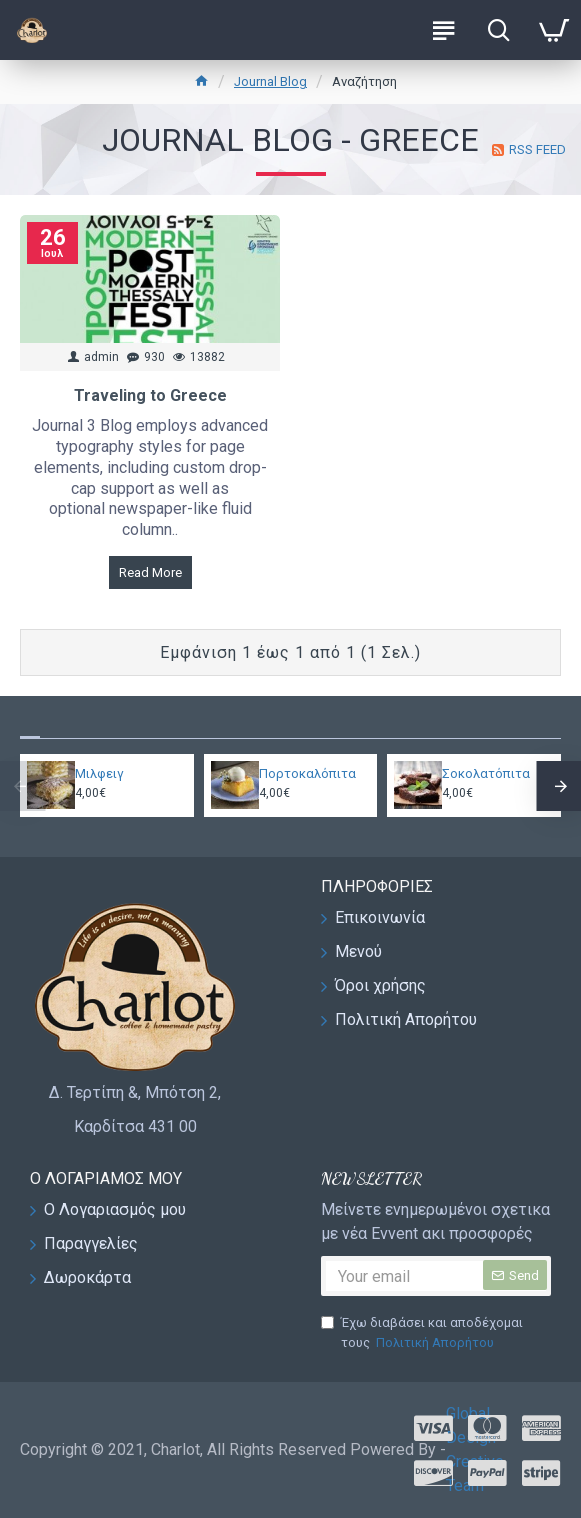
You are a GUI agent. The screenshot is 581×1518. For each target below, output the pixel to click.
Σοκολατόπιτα (486, 773)
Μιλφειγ (99, 773)
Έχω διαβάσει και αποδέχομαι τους (422, 1333)
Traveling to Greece (150, 395)
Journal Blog (270, 81)
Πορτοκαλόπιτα (307, 773)
